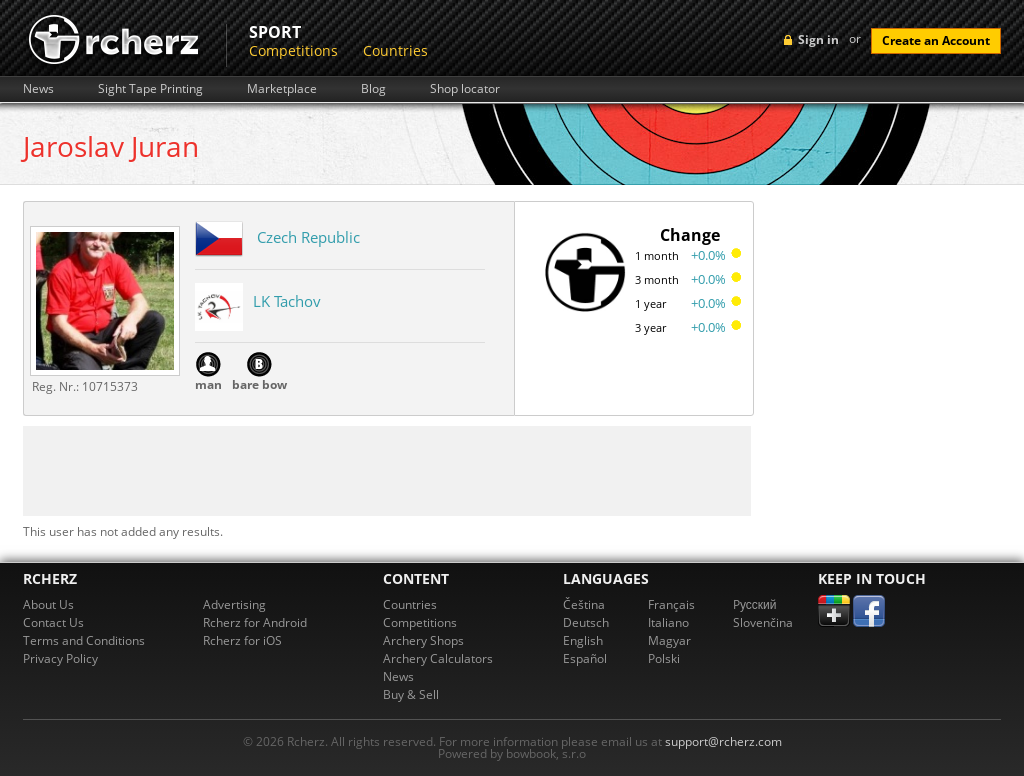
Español (585, 658)
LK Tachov (287, 301)
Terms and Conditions (84, 640)
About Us (48, 604)
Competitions (293, 50)
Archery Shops (423, 640)
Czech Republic (308, 237)
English (583, 640)
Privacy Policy (60, 658)
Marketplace (282, 89)
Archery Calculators (438, 658)
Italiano (668, 622)
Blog (373, 89)
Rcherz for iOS (242, 640)
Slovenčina (763, 622)
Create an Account (936, 40)
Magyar (669, 640)
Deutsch (586, 622)
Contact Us (53, 622)
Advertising (234, 604)
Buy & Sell (411, 694)
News (38, 89)
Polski (664, 658)
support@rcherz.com (723, 741)
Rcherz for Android (255, 622)
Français (671, 604)
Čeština (584, 604)
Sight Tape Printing (150, 89)
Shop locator (465, 89)
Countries (395, 50)
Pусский (755, 604)
